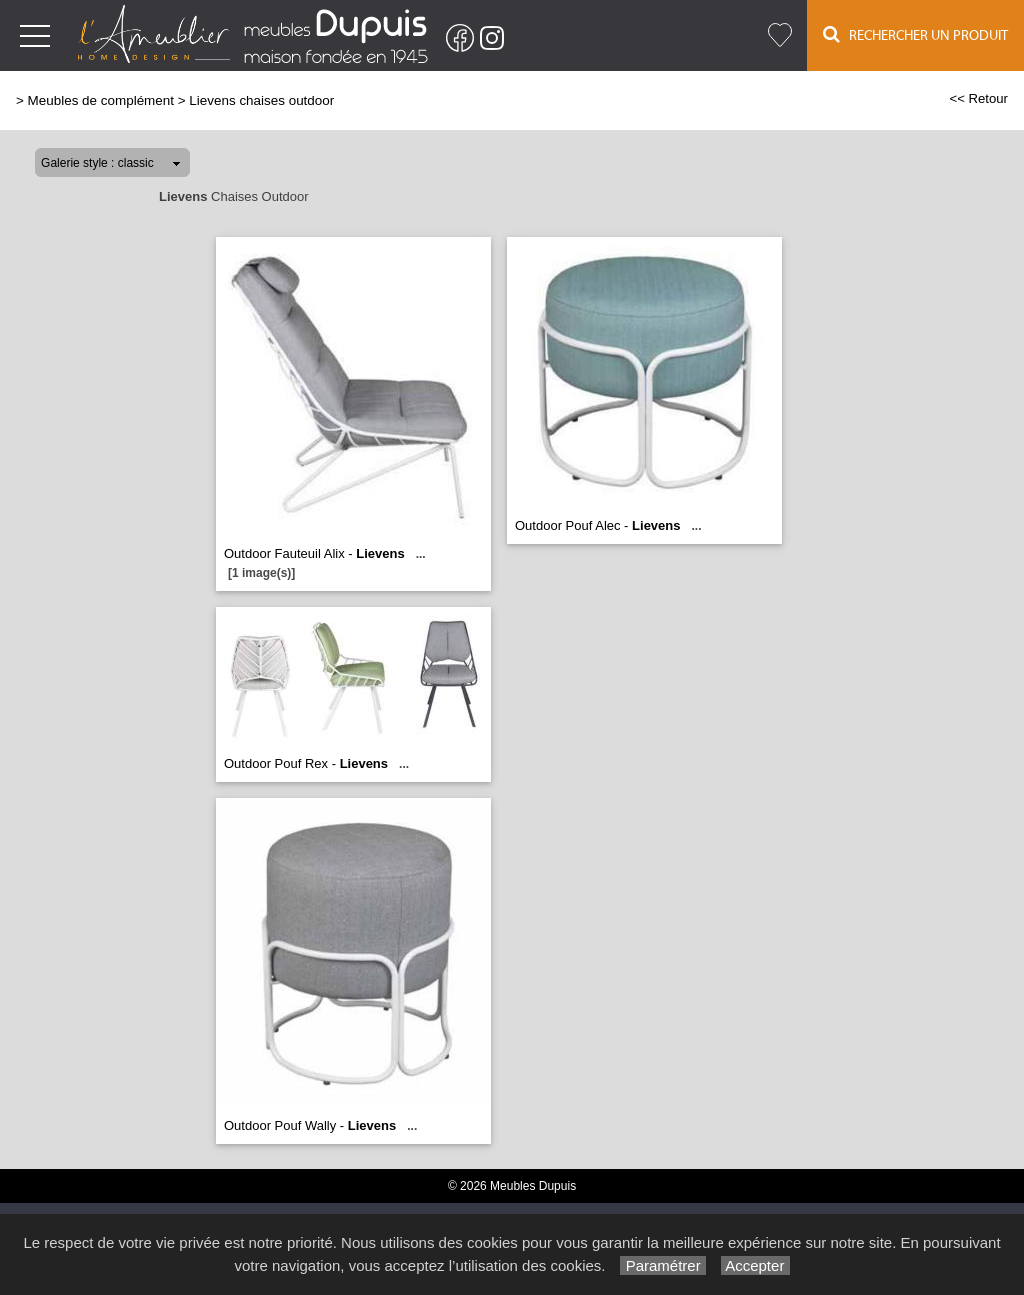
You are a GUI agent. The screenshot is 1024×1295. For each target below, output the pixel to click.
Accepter (755, 1265)
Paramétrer (662, 1265)
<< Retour (978, 98)
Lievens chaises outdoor (261, 100)
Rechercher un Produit (915, 34)
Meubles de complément (101, 100)
